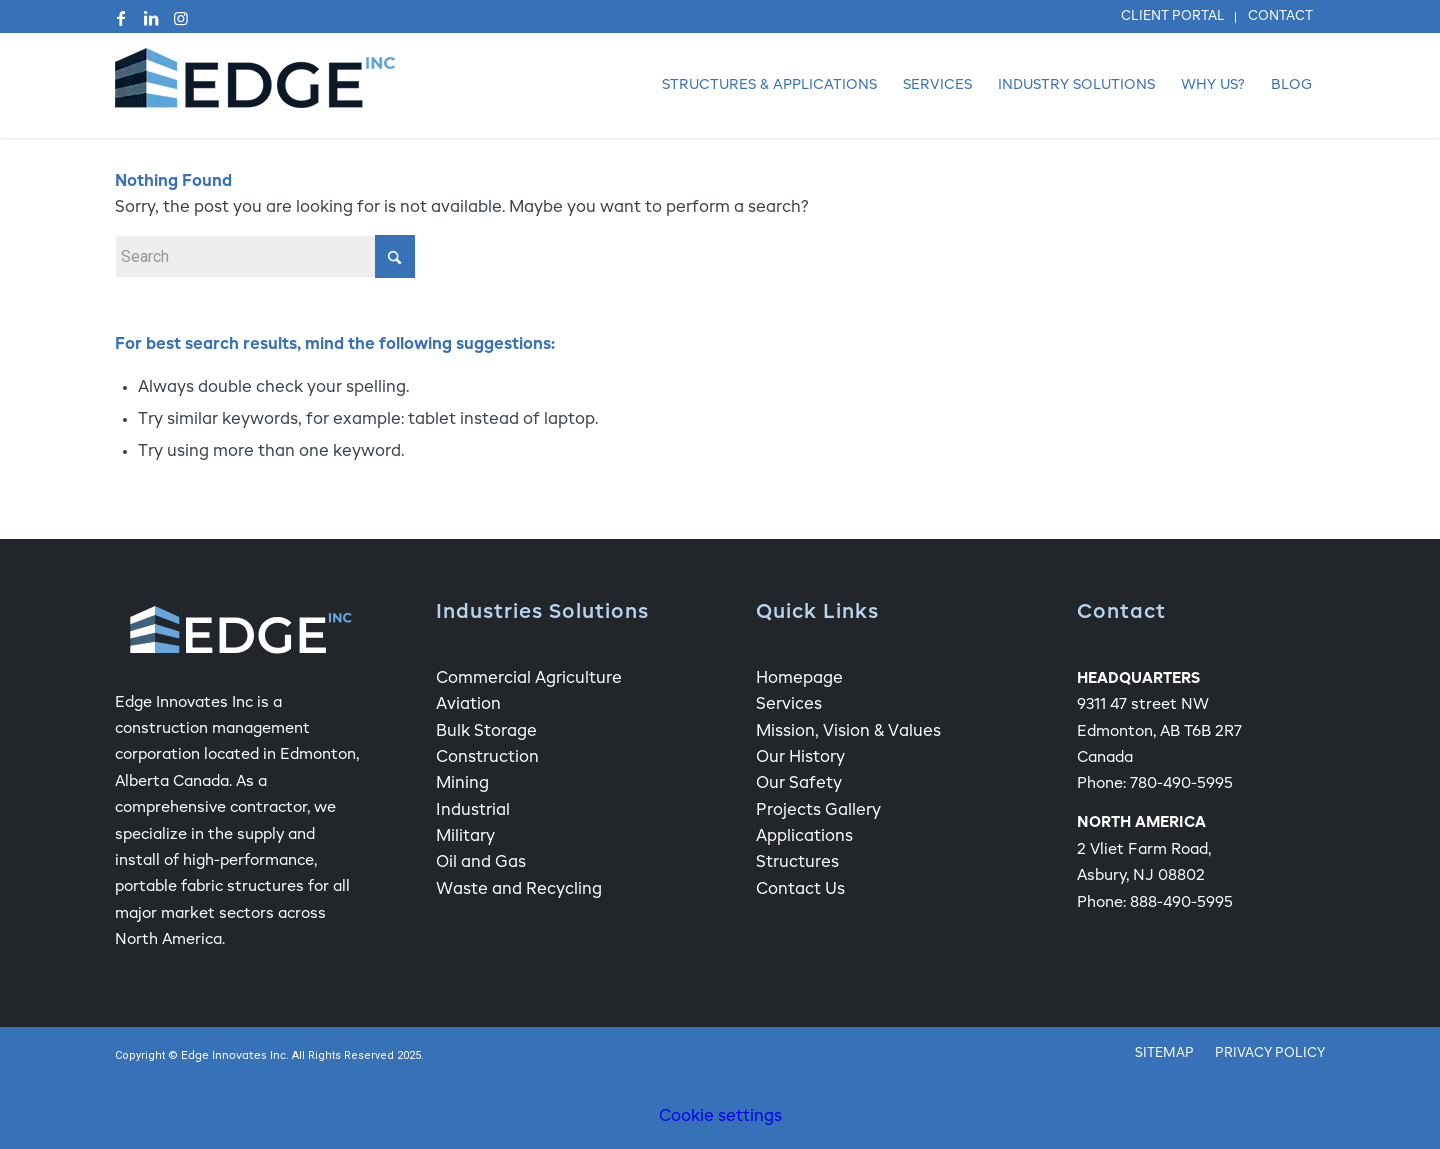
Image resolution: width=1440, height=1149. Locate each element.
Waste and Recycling (519, 890)
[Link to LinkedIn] (151, 18)
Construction (487, 758)
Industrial (473, 811)
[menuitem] (1173, 17)
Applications (804, 837)
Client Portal (1173, 16)
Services (789, 705)
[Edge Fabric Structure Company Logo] (255, 85)
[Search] (265, 256)
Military (465, 837)
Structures (797, 863)
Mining (462, 784)
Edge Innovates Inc (233, 1056)
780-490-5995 (1181, 783)
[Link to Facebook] (121, 18)
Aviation (468, 705)
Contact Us (800, 890)
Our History (800, 758)
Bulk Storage (486, 732)
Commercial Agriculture (529, 679)
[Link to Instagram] (181, 18)
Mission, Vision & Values (848, 732)
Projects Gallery (818, 811)
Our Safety (799, 784)
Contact (1280, 16)
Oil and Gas (481, 863)
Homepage (799, 679)
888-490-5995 (1181, 902)
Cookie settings (720, 1117)
